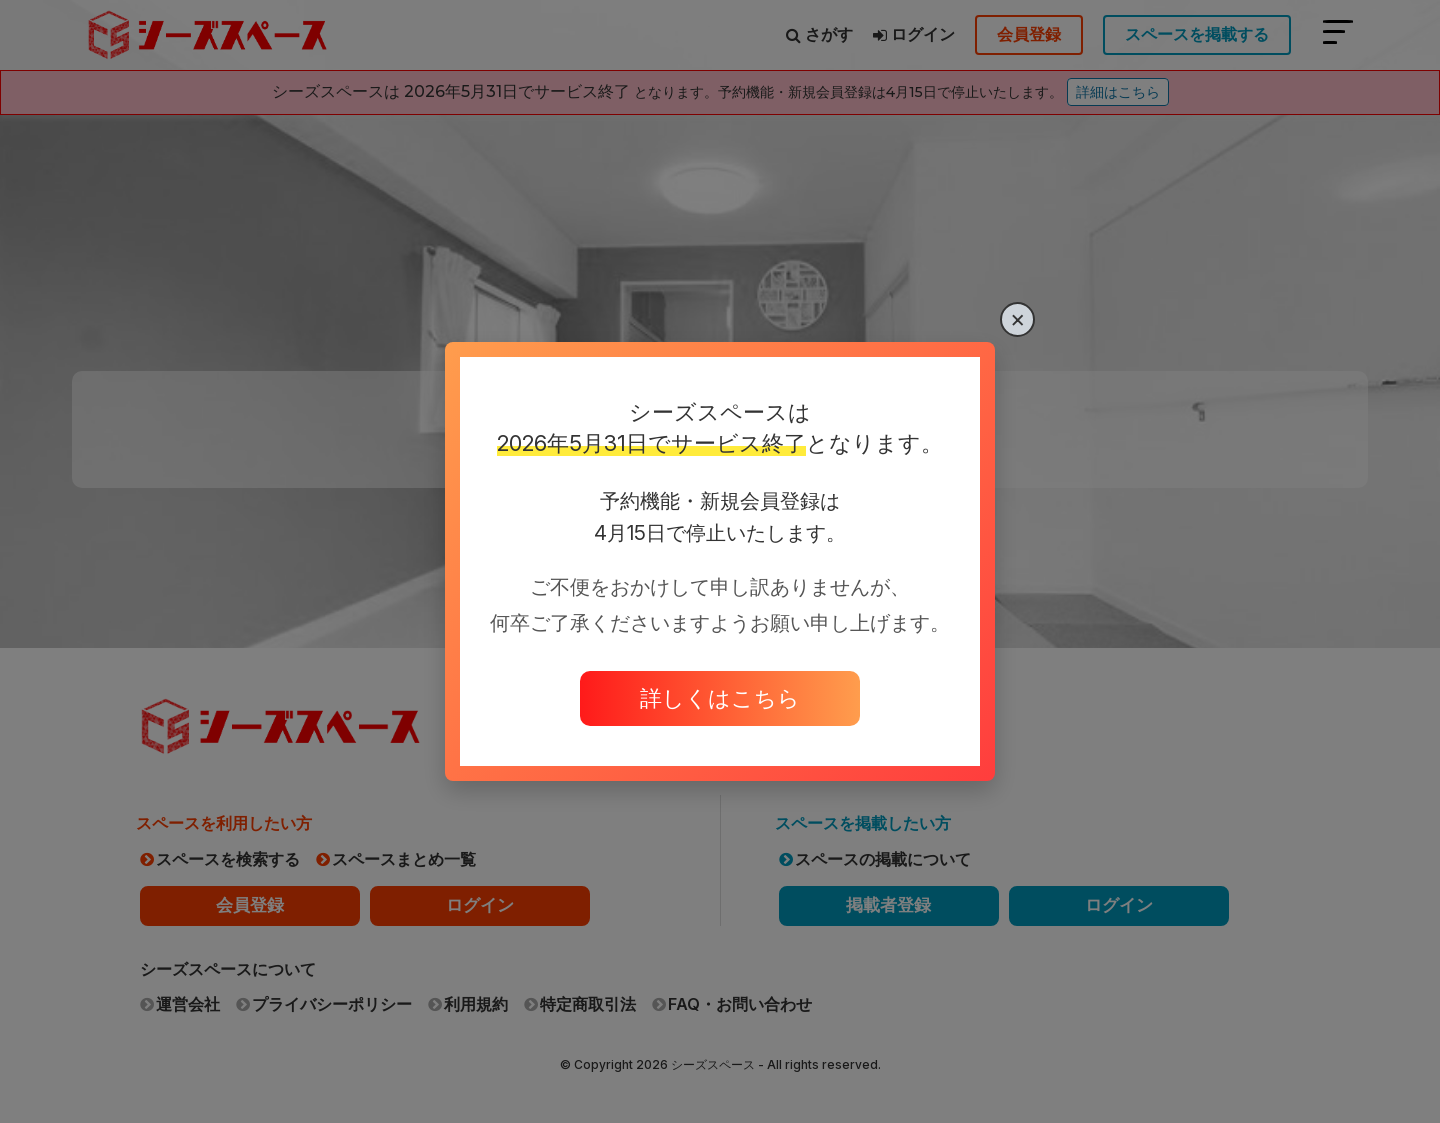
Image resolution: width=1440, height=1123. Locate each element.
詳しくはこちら (720, 698)
